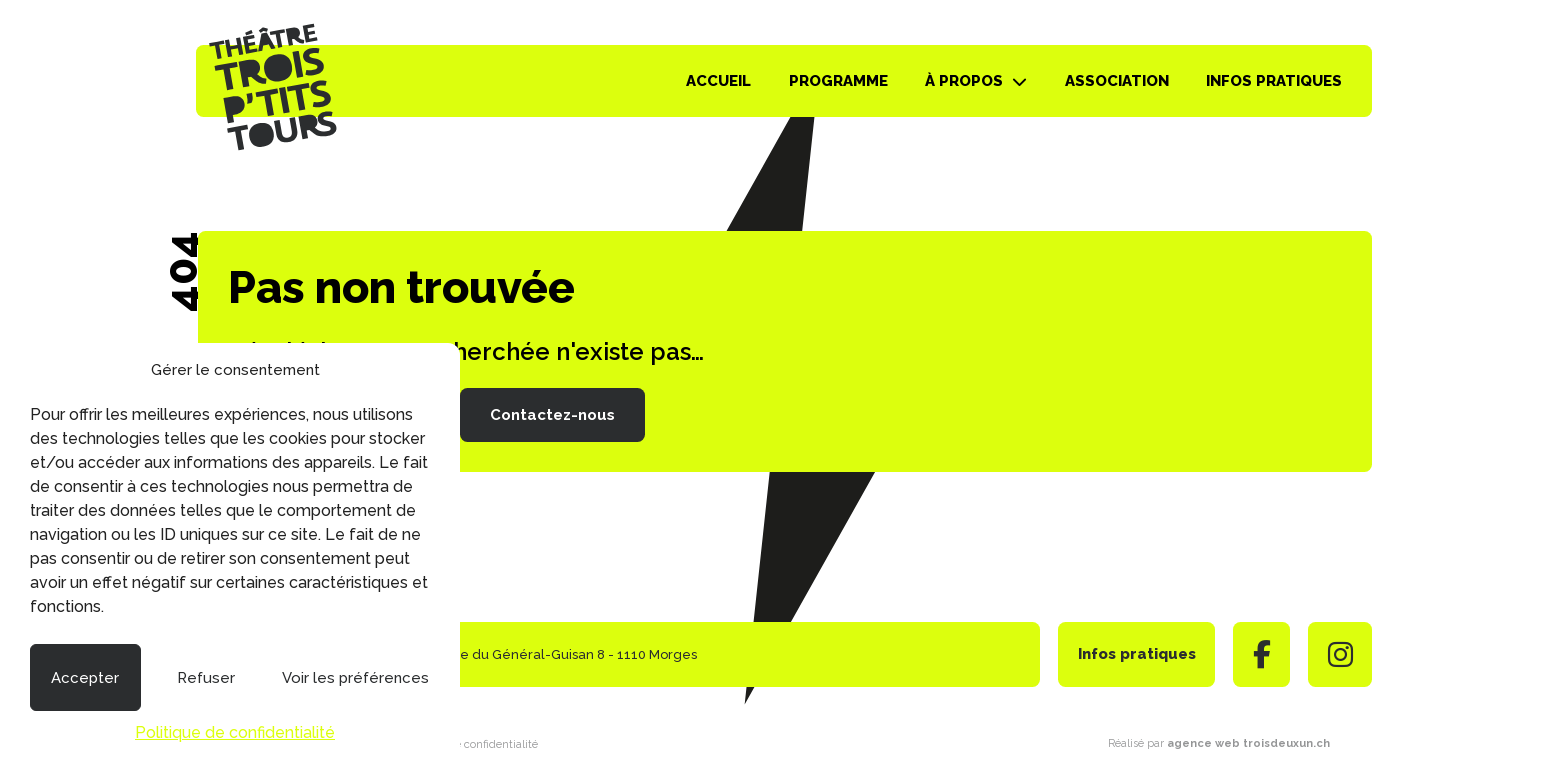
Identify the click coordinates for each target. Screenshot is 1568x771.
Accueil (718, 81)
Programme (838, 81)
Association (1117, 81)
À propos (964, 81)
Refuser (206, 678)
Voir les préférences (355, 678)
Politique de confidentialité (235, 732)
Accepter (85, 678)
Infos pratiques (1274, 81)
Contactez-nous (552, 415)
